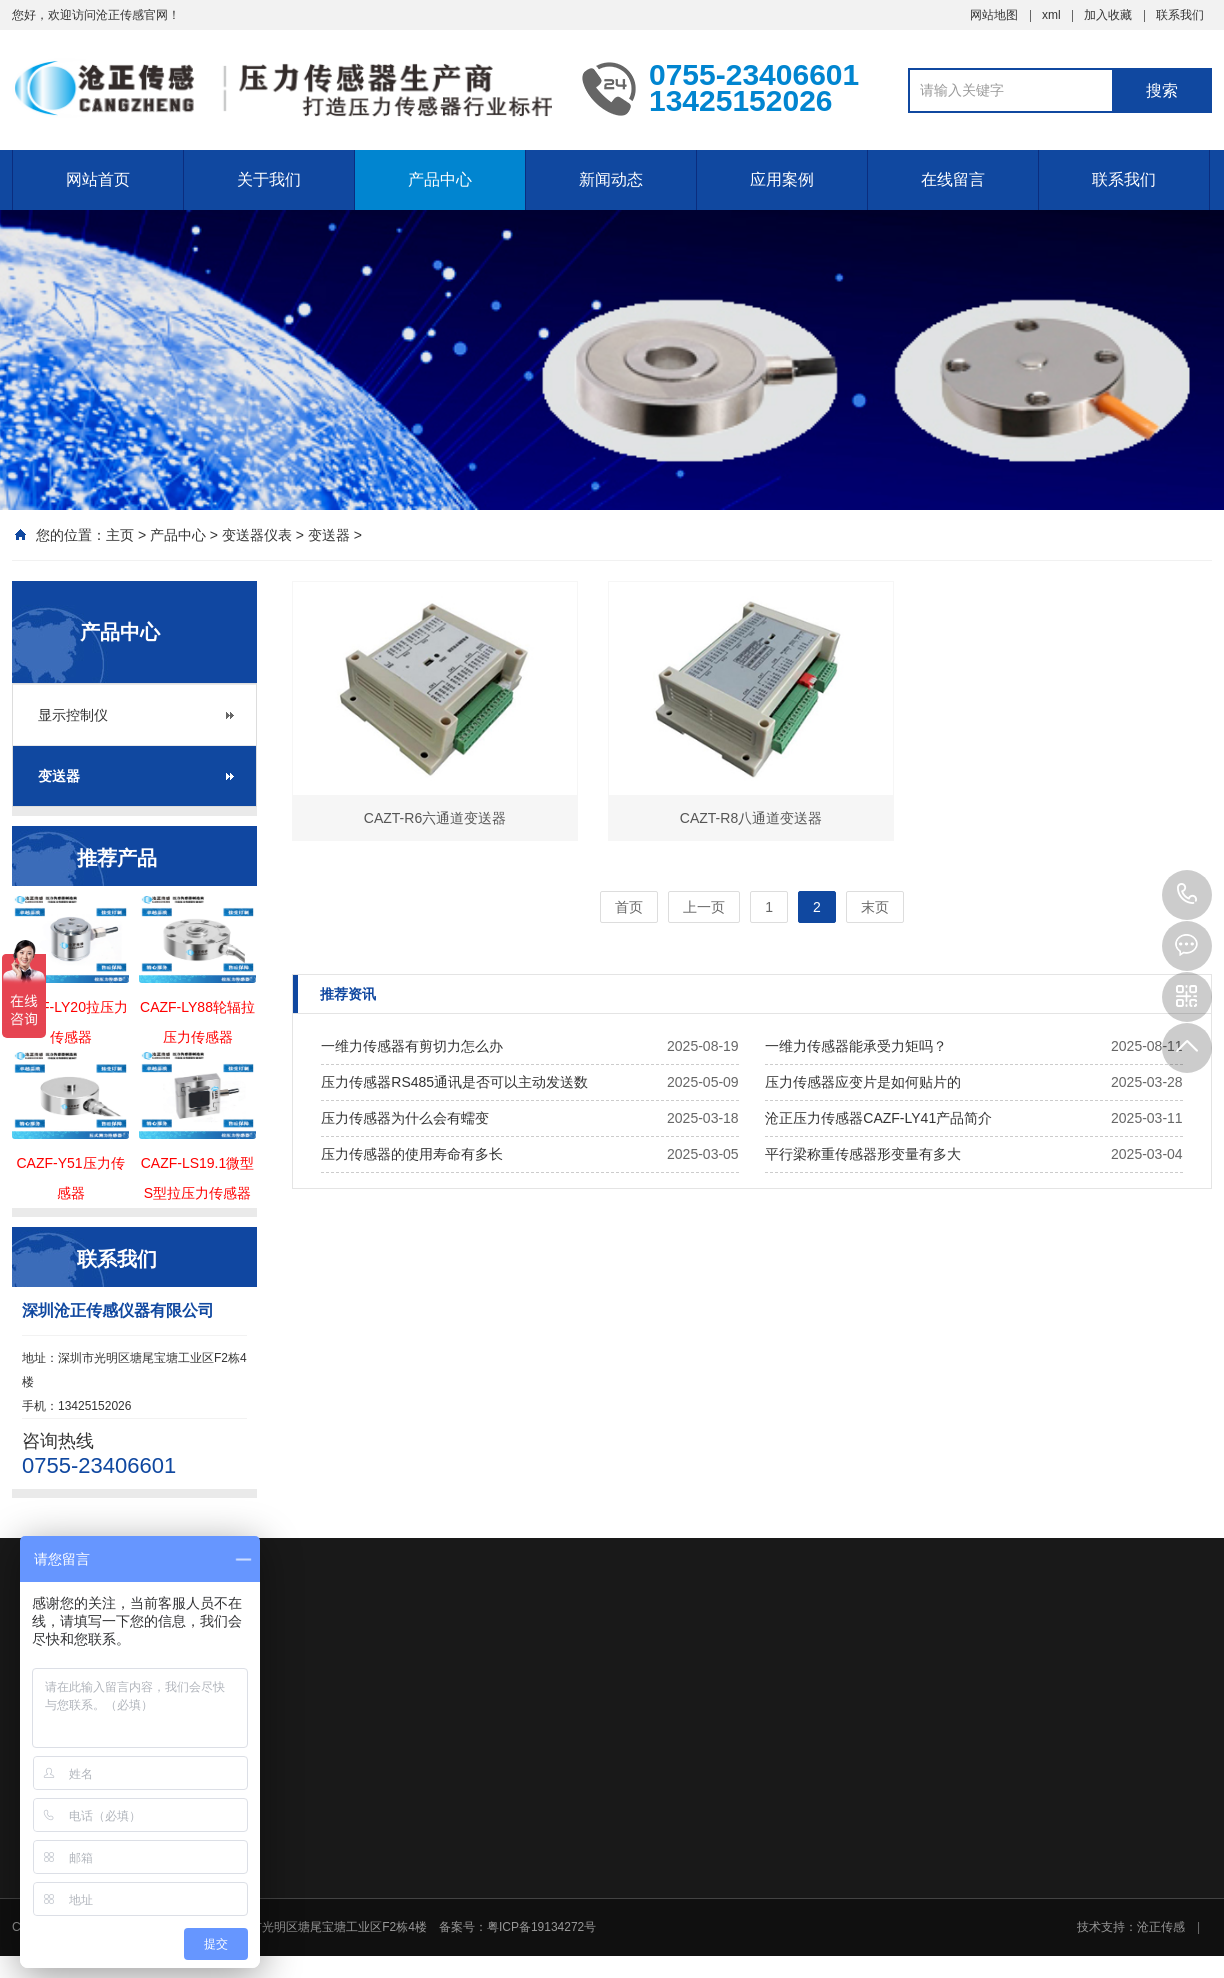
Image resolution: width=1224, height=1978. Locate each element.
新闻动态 (611, 179)
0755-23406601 (1187, 895)
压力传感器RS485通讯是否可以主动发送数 (454, 1082)
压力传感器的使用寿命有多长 (412, 1154)
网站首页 (98, 179)
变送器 (329, 535)
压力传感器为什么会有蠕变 (405, 1118)
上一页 (704, 907)
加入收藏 (1108, 15)
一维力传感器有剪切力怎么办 (412, 1046)
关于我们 (269, 179)
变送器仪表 (257, 535)
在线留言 (953, 179)
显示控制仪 (73, 715)
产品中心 (440, 179)
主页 (120, 535)
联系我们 (1180, 15)
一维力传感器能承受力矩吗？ (856, 1046)
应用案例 (782, 179)
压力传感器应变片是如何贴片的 (863, 1082)
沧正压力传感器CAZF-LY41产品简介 (878, 1118)
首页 (629, 907)
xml (1051, 15)
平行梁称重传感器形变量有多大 (863, 1154)
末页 (875, 907)
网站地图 (994, 15)
